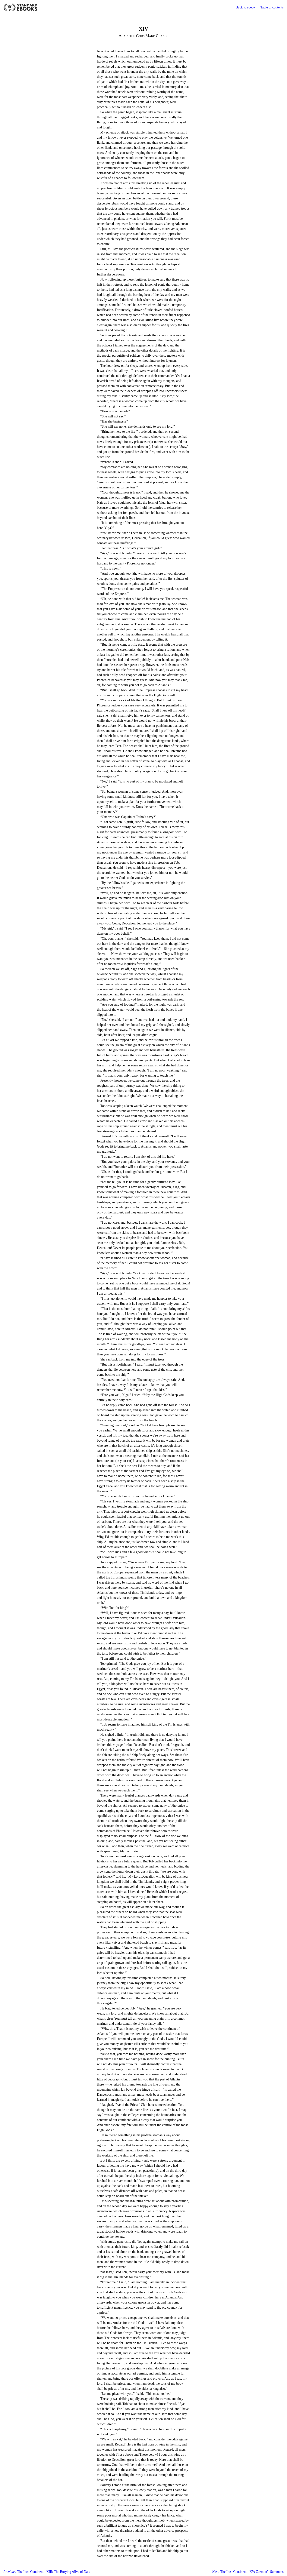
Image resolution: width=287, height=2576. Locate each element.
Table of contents (272, 7)
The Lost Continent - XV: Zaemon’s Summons (248, 2572)
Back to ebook (245, 7)
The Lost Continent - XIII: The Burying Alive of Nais (46, 2572)
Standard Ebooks (20, 7)
